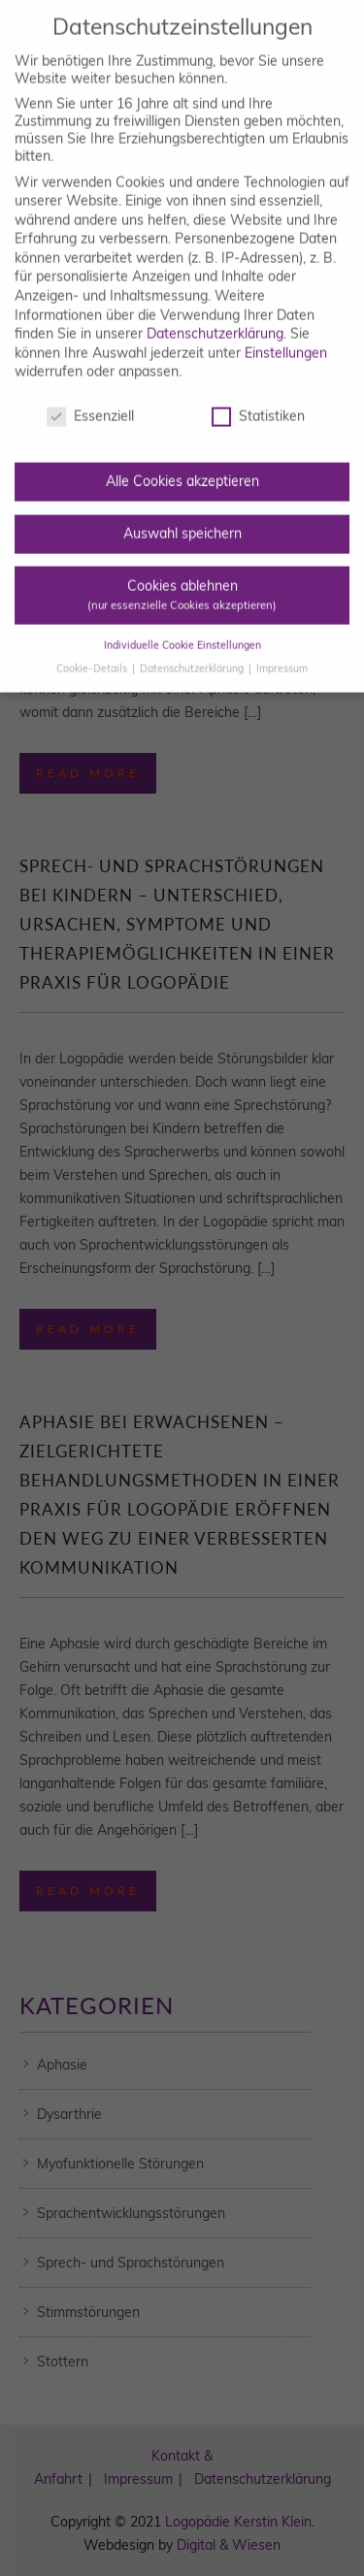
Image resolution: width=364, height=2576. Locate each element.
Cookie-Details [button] (93, 648)
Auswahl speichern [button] (182, 513)
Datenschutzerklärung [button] (193, 648)
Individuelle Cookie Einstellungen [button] (182, 625)
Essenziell (90, 397)
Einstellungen (286, 333)
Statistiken (258, 397)
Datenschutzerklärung (215, 314)
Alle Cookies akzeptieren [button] (182, 462)
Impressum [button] (282, 648)
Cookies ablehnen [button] (182, 575)
